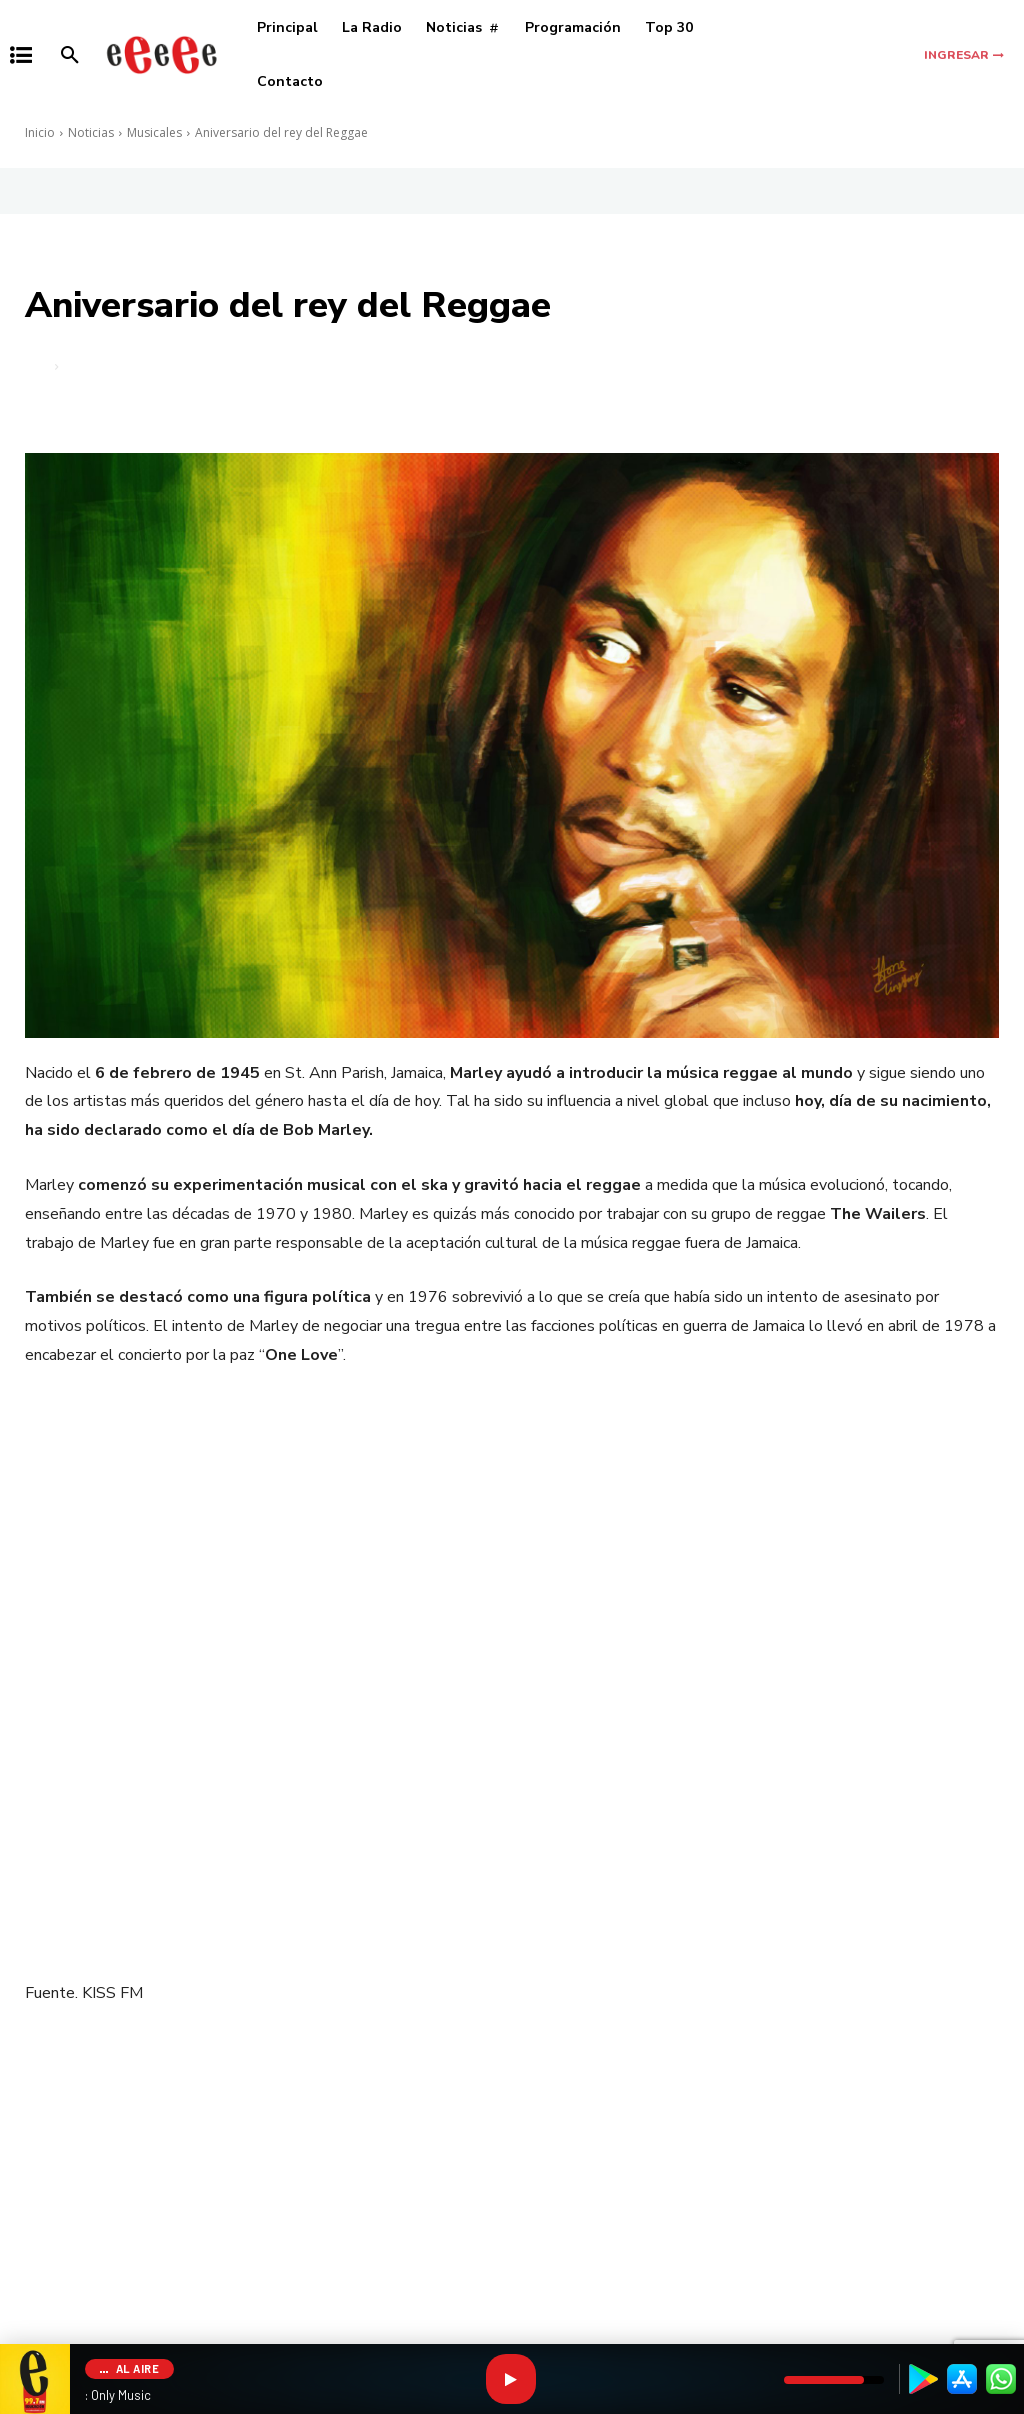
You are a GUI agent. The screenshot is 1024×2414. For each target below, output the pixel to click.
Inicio (40, 132)
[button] (70, 55)
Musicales (154, 132)
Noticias (91, 132)
